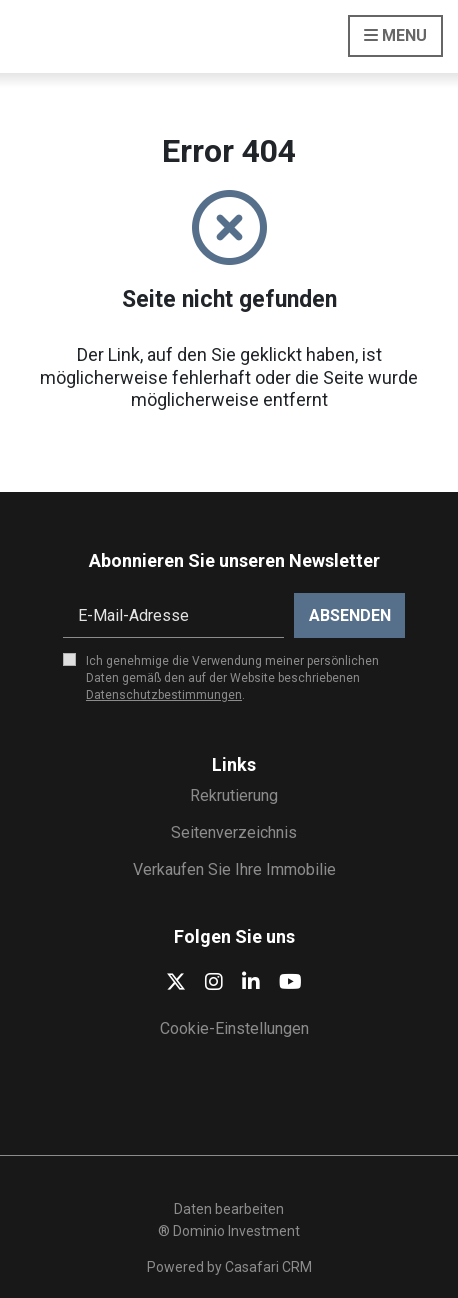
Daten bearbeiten (229, 1209)
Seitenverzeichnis (234, 832)
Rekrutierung (234, 795)
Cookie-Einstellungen (234, 1028)
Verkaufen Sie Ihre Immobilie (234, 869)
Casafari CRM (268, 1267)
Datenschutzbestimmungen (164, 695)
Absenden (350, 615)
